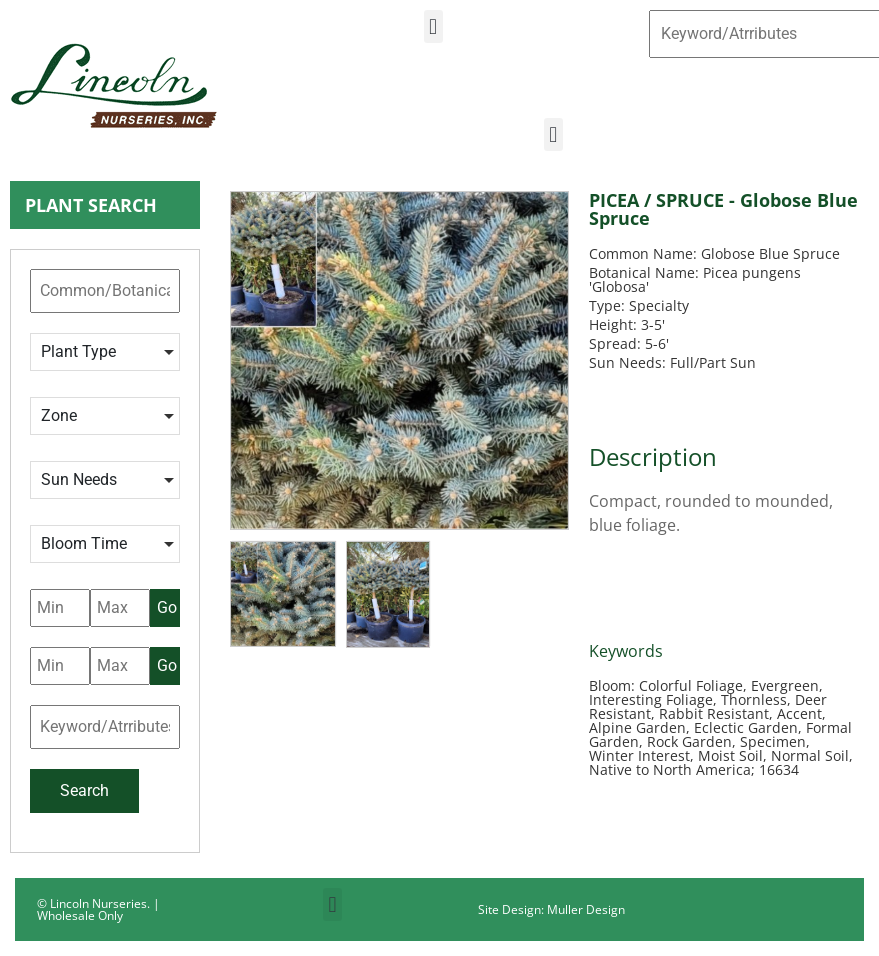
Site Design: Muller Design (551, 909)
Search (84, 790)
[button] (433, 26)
